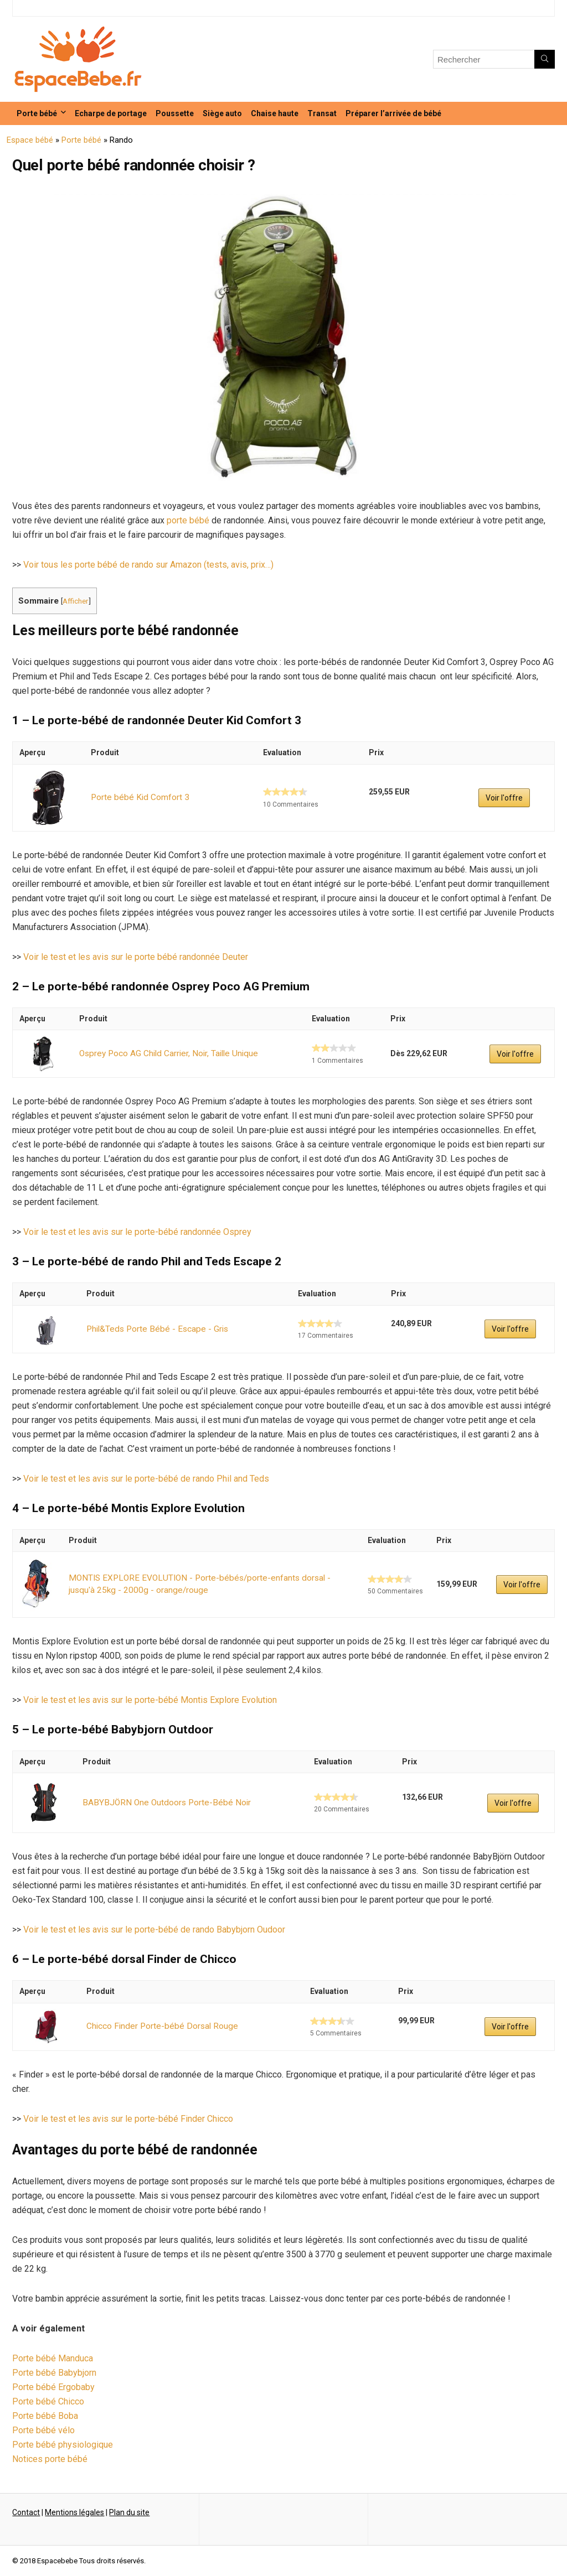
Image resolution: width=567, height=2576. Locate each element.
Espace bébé (30, 140)
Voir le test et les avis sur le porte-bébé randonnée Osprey (137, 1232)
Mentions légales (74, 2512)
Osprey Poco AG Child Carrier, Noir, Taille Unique (163, 1053)
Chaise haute (274, 113)
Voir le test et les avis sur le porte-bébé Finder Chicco (128, 2118)
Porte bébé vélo (43, 2430)
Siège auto (222, 113)
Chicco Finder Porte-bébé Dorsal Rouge (157, 2026)
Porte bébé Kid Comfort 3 (137, 797)
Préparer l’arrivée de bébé (393, 113)
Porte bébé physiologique (62, 2444)
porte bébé (188, 520)
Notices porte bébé (49, 2459)
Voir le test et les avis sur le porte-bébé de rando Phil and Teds (146, 1478)
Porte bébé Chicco (48, 2401)
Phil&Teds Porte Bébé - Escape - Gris (152, 1329)
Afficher (76, 600)
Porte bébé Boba (45, 2416)
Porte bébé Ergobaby (53, 2387)
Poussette (175, 113)
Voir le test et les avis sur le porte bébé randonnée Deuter (135, 957)
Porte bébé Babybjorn (54, 2372)
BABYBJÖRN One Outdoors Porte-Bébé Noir (161, 1802)
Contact (26, 2512)
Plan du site (129, 2512)
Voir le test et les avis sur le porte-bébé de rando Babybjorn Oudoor (154, 1929)
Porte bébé (37, 113)
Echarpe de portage (111, 113)
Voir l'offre (503, 797)
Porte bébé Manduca (52, 2358)
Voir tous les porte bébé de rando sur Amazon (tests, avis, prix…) (148, 564)
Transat (322, 113)
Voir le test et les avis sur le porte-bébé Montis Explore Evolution (150, 1700)
